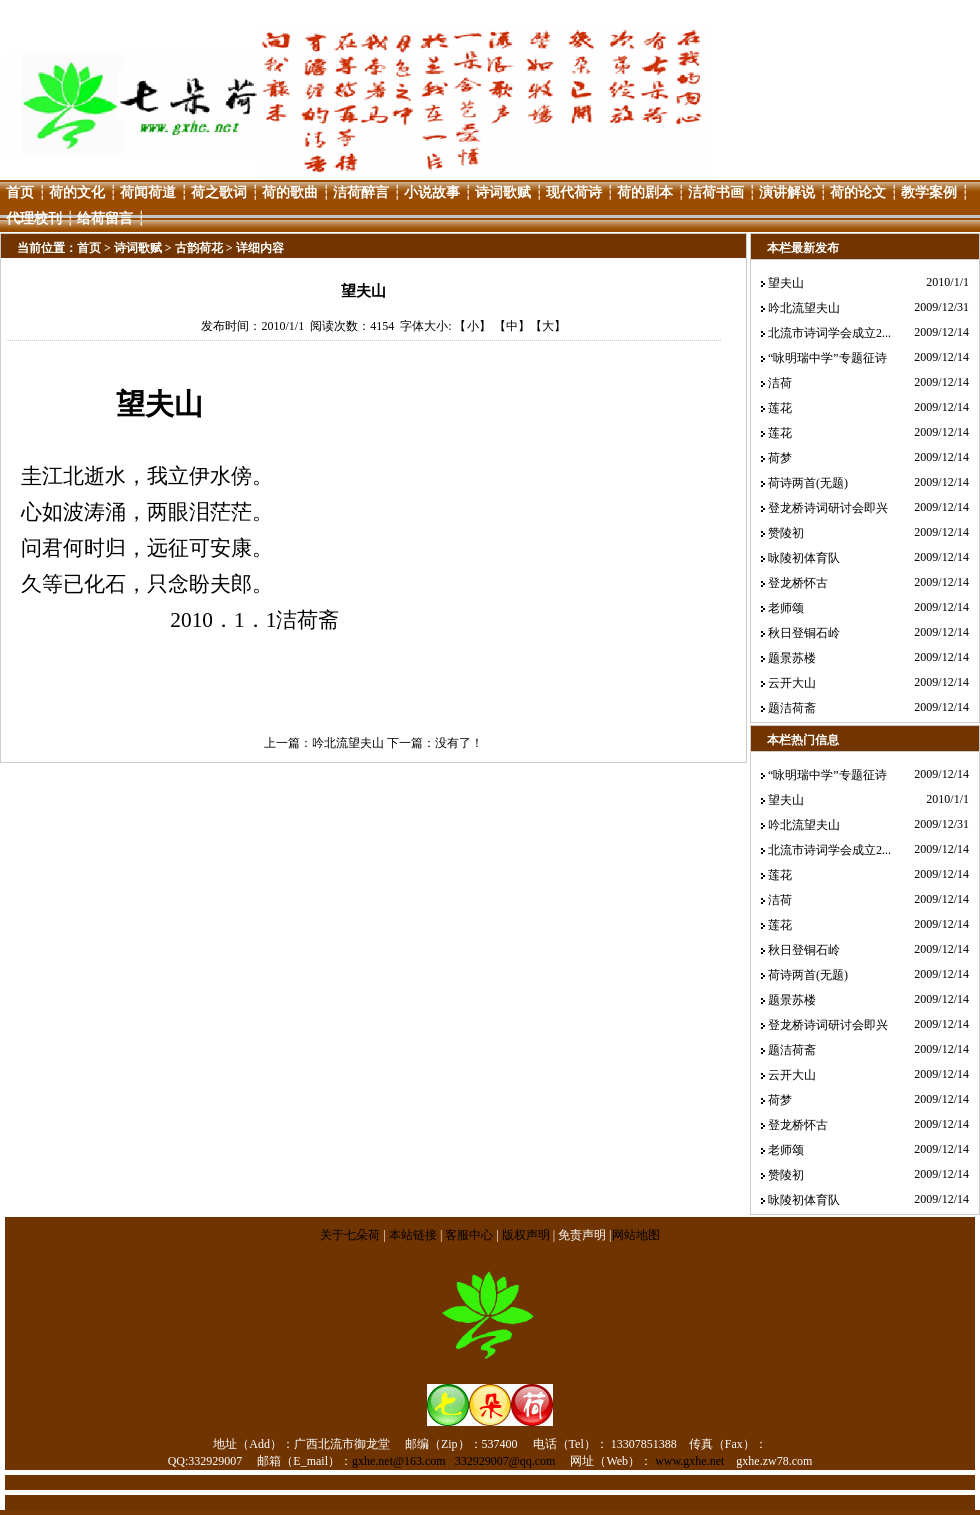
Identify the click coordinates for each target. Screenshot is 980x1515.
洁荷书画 (716, 192)
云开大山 (792, 683)
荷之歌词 (219, 192)
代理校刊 (34, 218)
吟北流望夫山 (348, 743)
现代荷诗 (574, 192)
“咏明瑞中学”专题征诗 (827, 358)
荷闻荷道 (148, 192)
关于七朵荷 (351, 1235)
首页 (20, 192)
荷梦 (780, 458)
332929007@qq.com (505, 1461)
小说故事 (432, 192)
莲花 (780, 408)
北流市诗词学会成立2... (829, 333)
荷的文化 (77, 192)
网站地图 (636, 1235)
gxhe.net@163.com (399, 1461)
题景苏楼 (792, 658)
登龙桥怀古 (798, 583)
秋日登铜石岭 (804, 633)
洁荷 (780, 383)
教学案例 (929, 192)
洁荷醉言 (361, 192)
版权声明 (526, 1235)
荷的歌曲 (290, 192)
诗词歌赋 (503, 192)
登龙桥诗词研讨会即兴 (828, 508)
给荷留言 (105, 218)
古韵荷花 (199, 248)
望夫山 (786, 283)
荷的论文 (858, 192)
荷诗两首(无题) (808, 483)
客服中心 (469, 1235)
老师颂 (786, 608)
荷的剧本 (645, 192)
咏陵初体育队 (804, 558)
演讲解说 (787, 192)
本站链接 (413, 1235)
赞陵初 (786, 533)
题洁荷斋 (792, 708)
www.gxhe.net (689, 1461)
